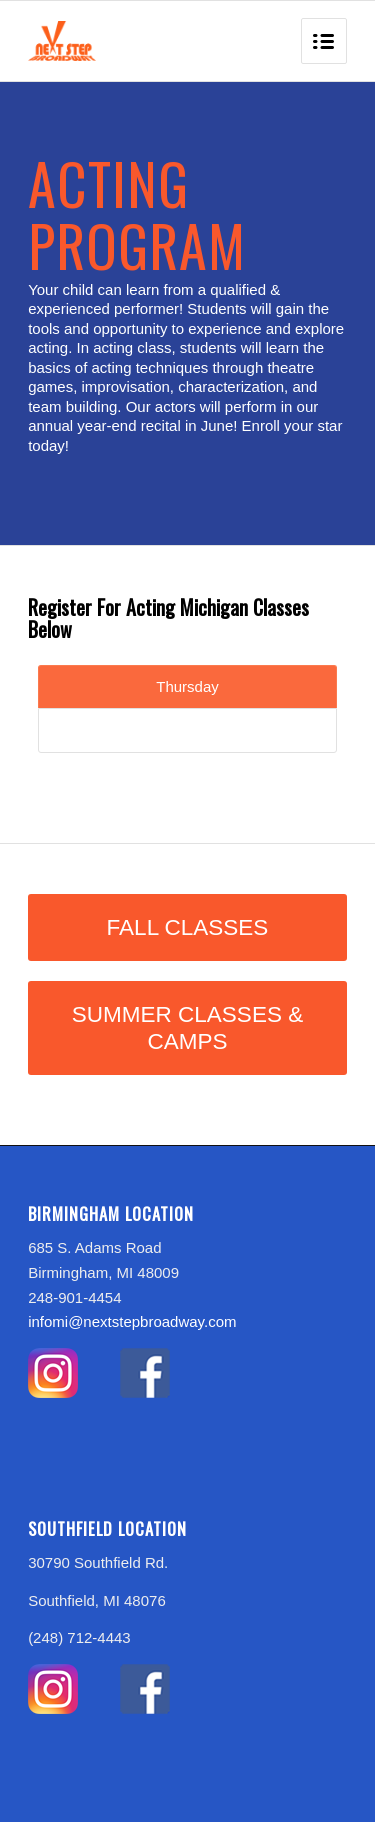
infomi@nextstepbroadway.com (132, 1321)
